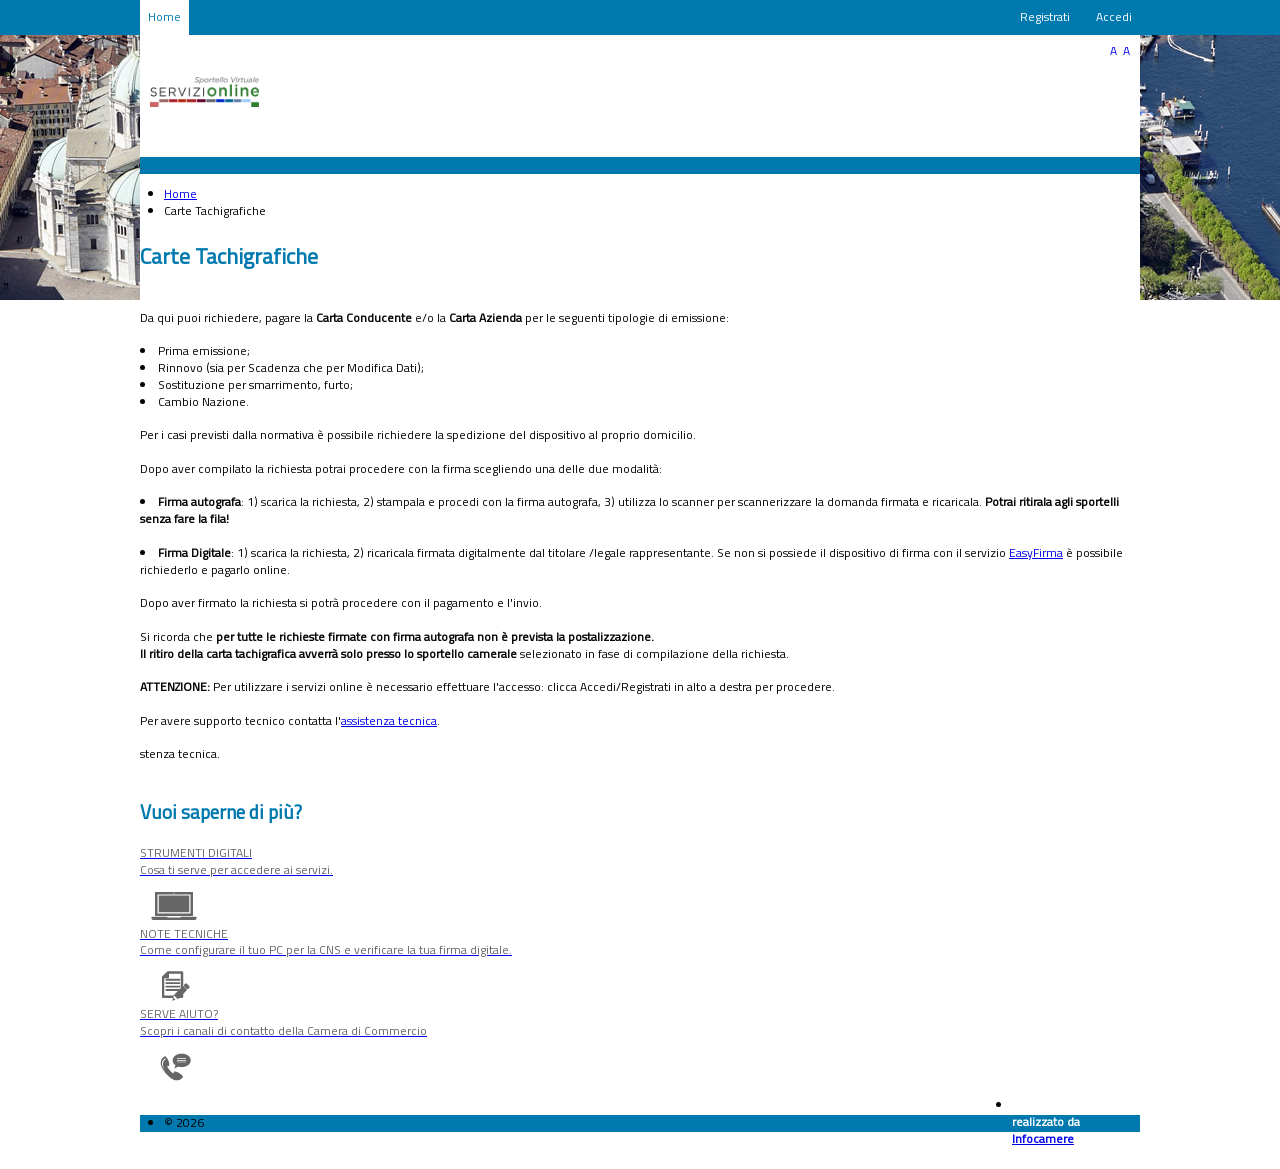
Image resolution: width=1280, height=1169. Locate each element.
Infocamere (1043, 1138)
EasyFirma (1036, 552)
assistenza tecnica (389, 720)
